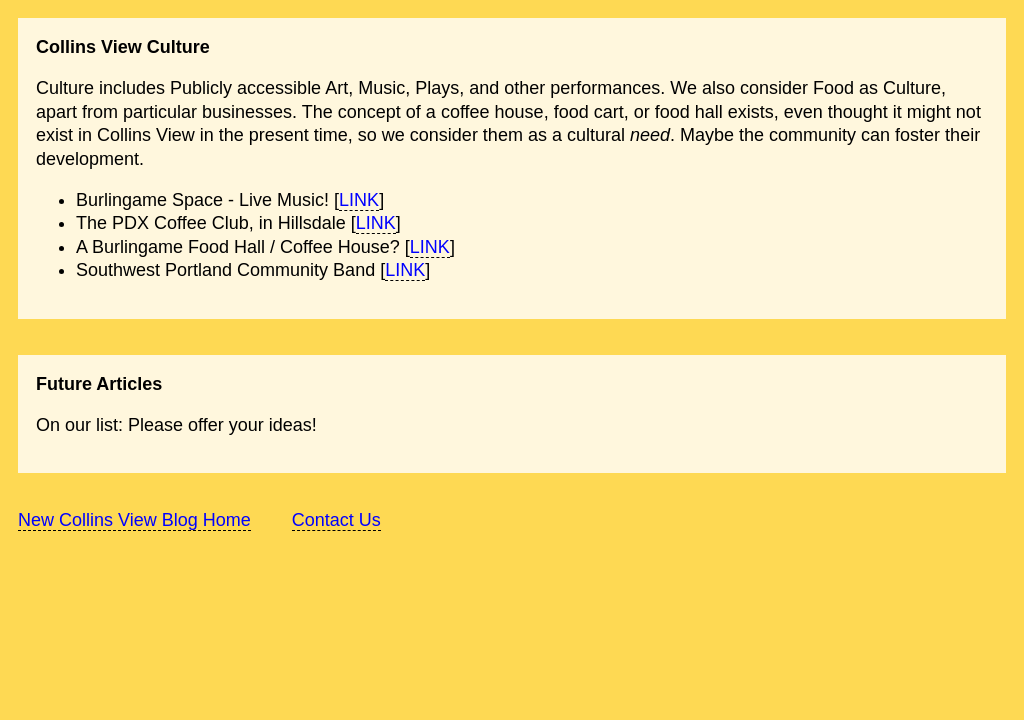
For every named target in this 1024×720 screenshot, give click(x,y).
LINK (359, 200)
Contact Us (336, 520)
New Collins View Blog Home (134, 520)
